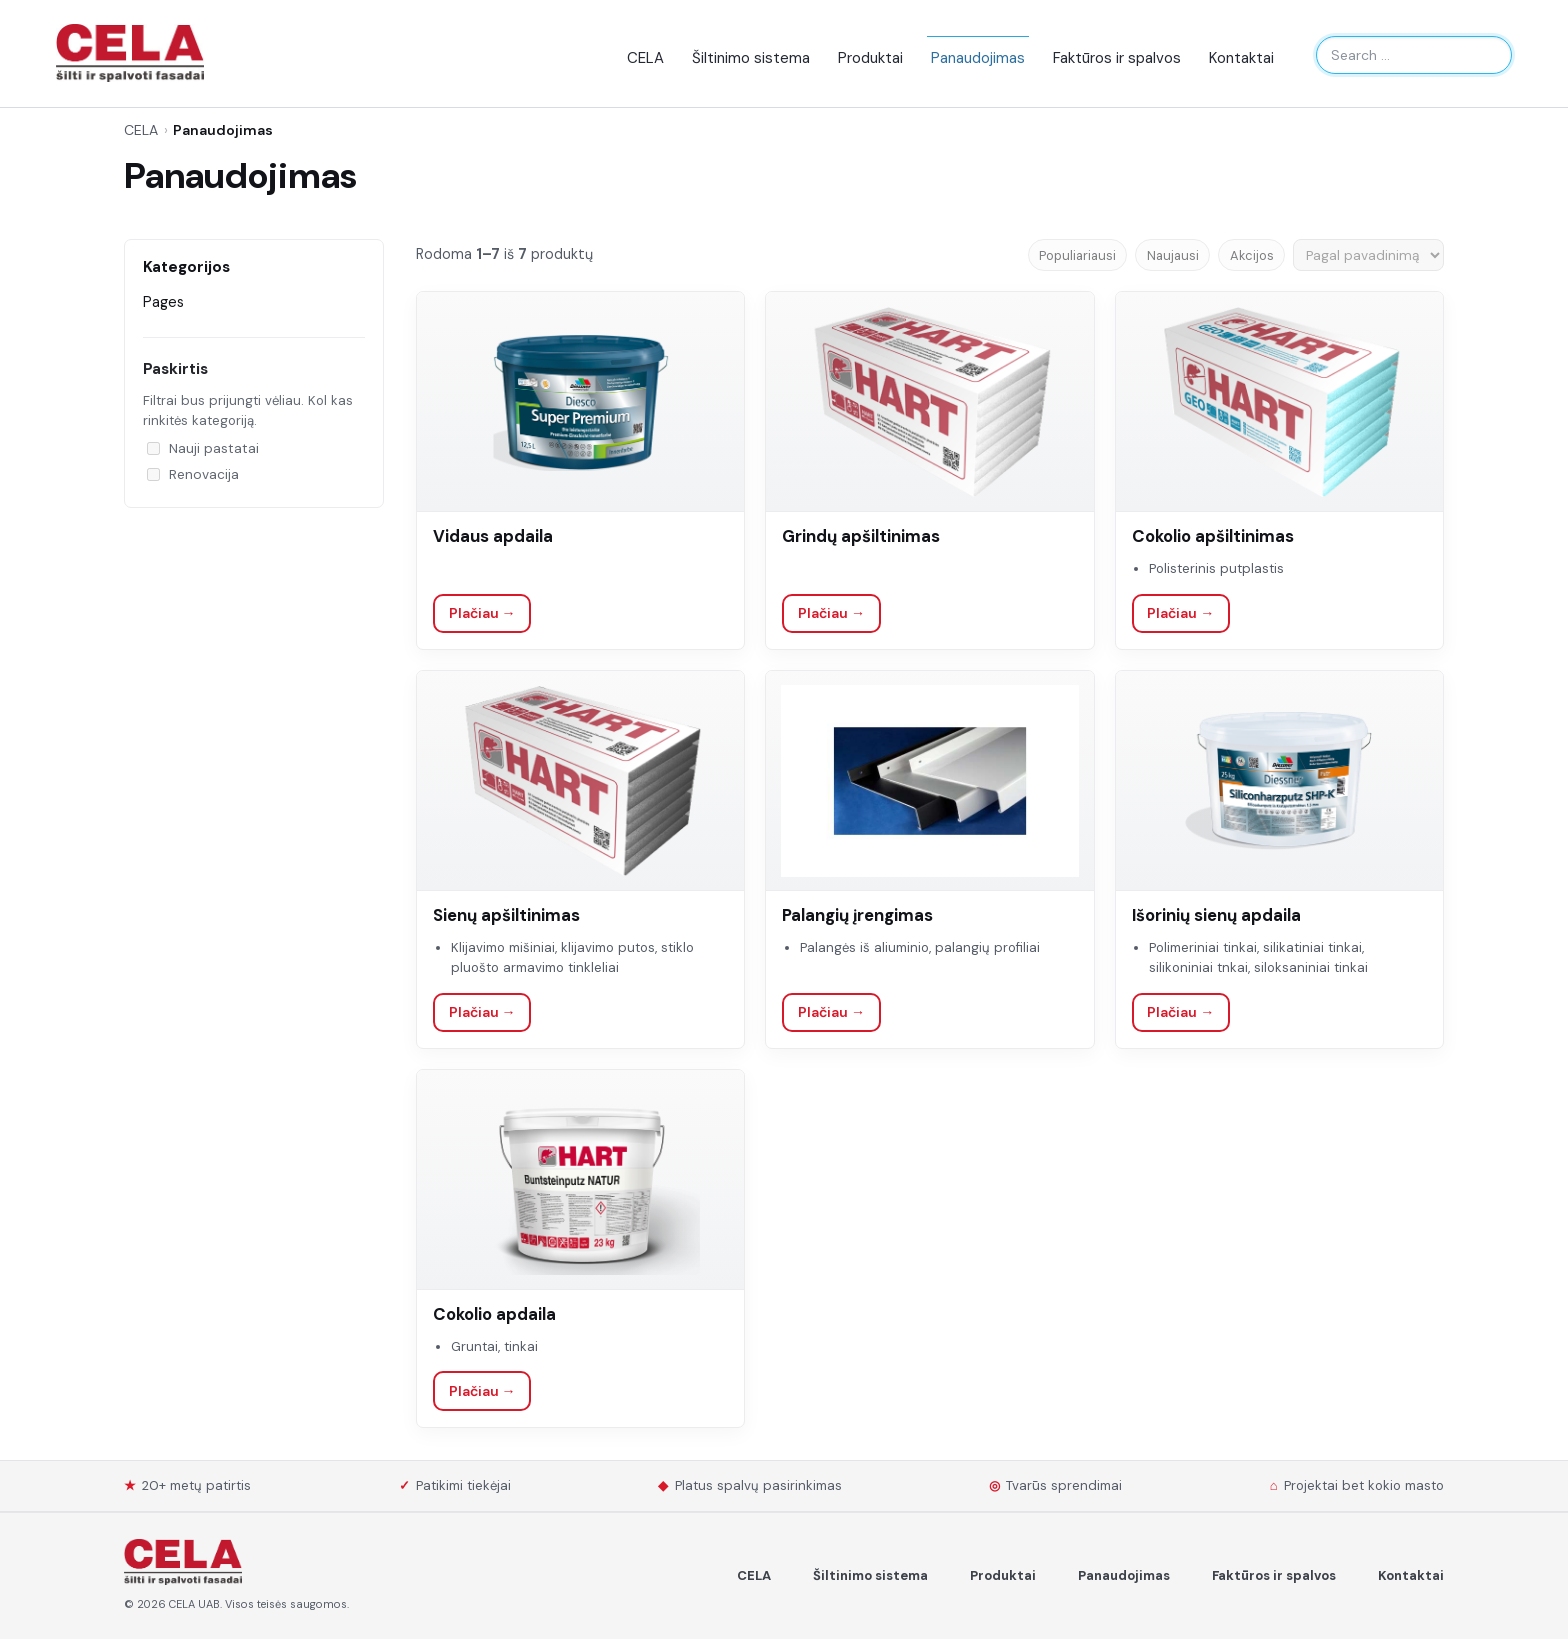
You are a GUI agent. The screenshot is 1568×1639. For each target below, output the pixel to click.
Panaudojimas (978, 58)
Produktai (870, 58)
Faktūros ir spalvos (1117, 58)
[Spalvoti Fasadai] (183, 1562)
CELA (645, 58)
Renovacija (193, 474)
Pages (163, 302)
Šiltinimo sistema (751, 58)
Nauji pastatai (203, 448)
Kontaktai (1241, 58)
